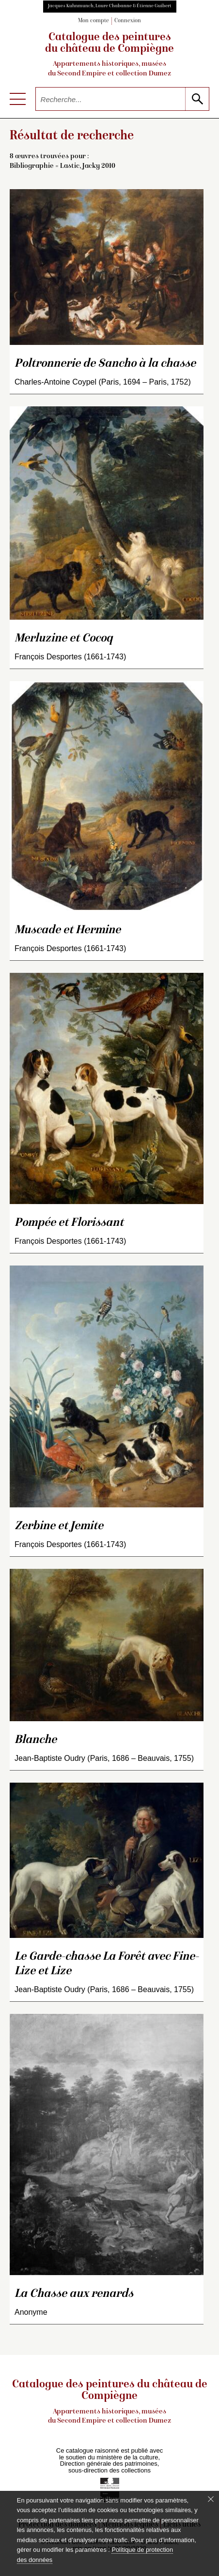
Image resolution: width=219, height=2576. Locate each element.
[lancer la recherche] (197, 99)
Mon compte (93, 21)
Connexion (127, 21)
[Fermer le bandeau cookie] (211, 2499)
